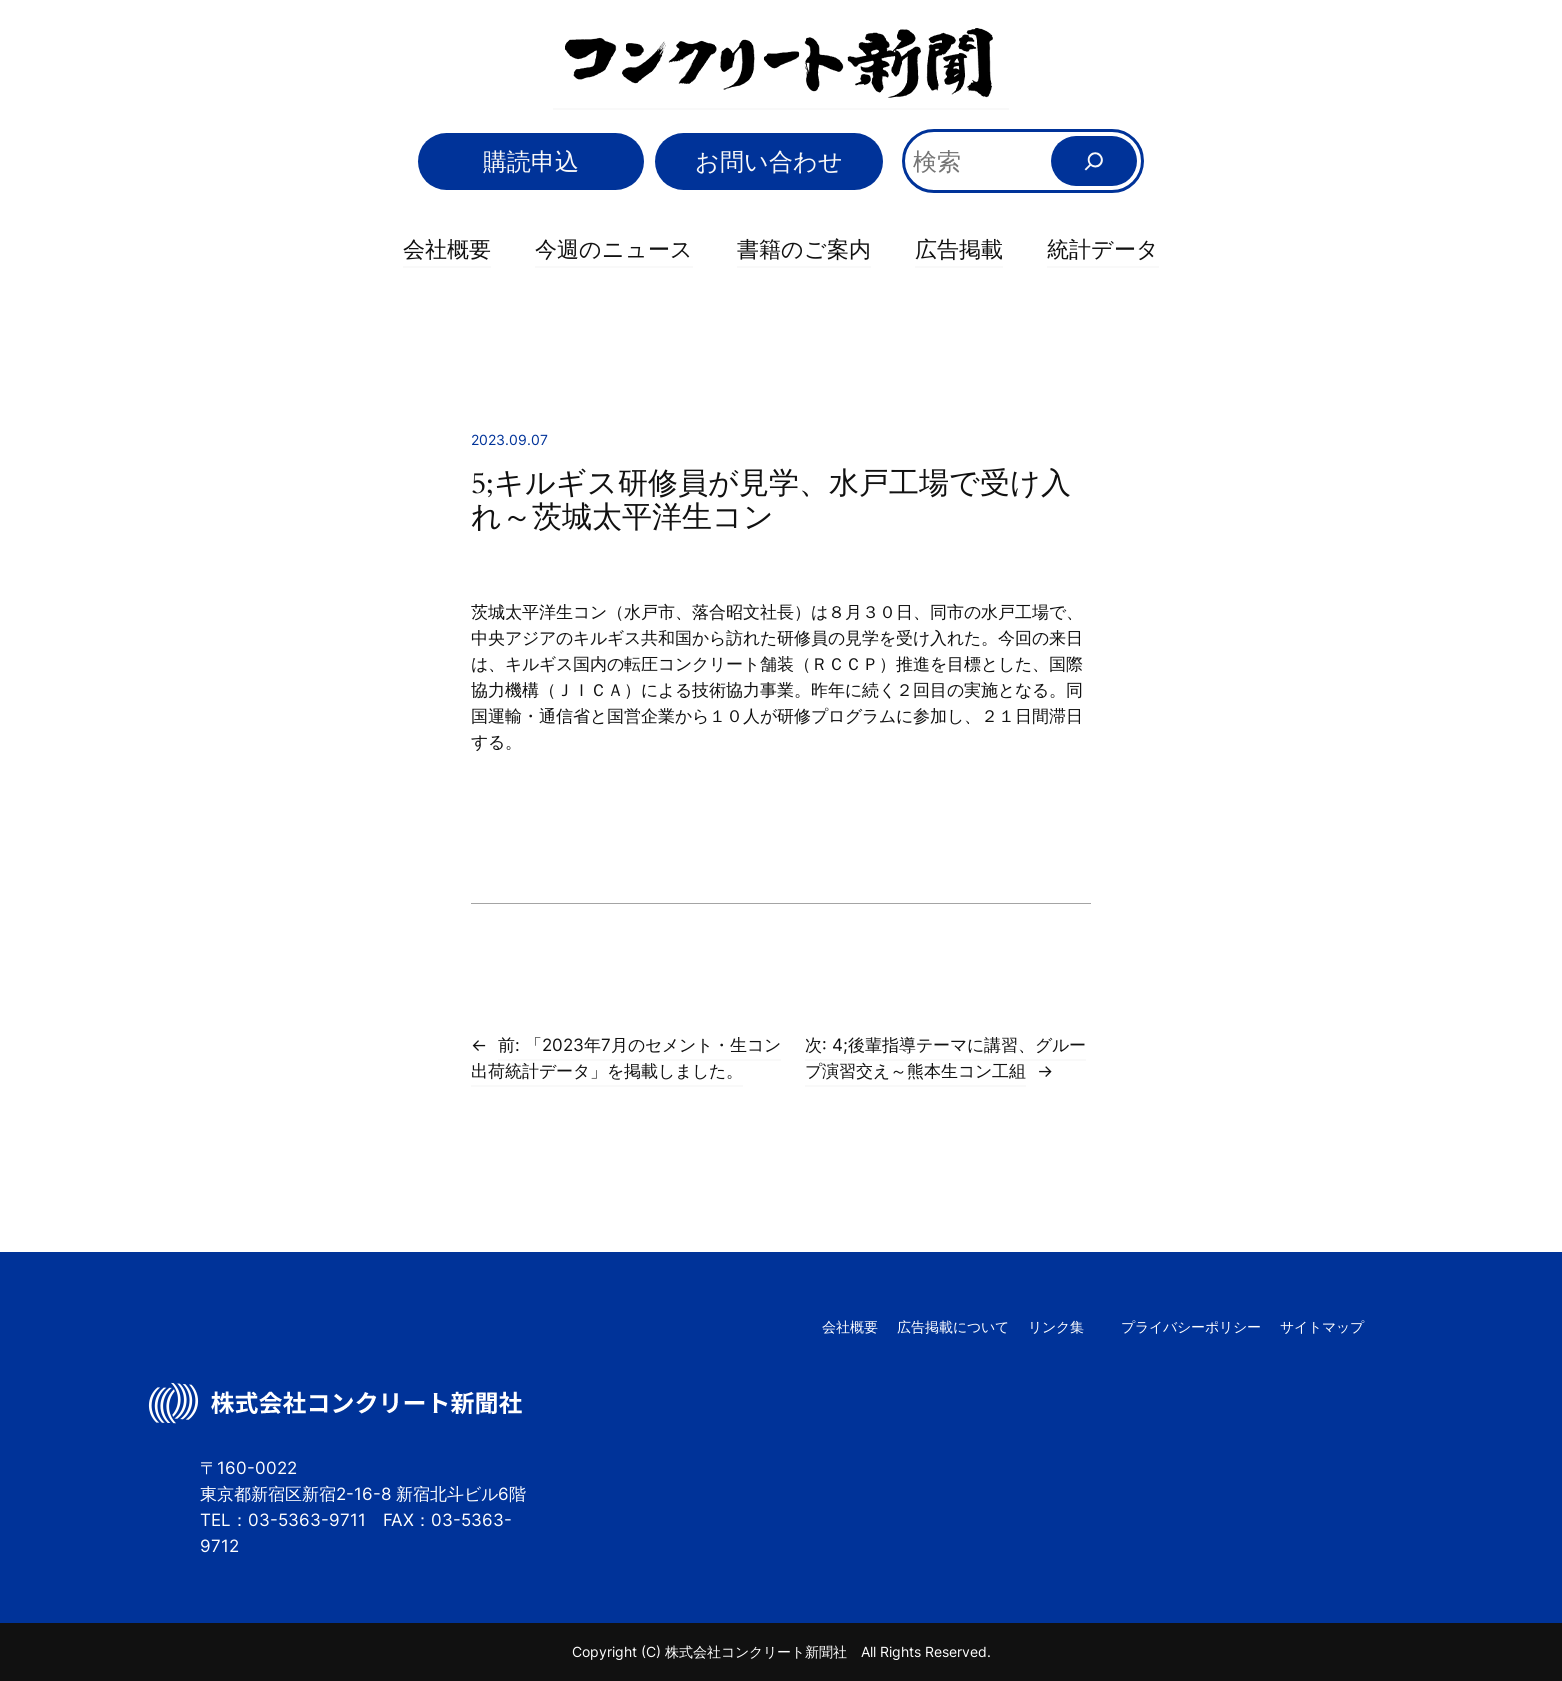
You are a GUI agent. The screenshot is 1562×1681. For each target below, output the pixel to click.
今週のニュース (614, 249)
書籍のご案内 (804, 249)
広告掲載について (953, 1326)
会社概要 (447, 249)
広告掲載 (959, 249)
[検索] (1094, 161)
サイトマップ (1322, 1326)
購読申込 (531, 161)
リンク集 (1056, 1326)
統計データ (1103, 249)
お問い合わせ (769, 161)
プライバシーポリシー (1191, 1326)
